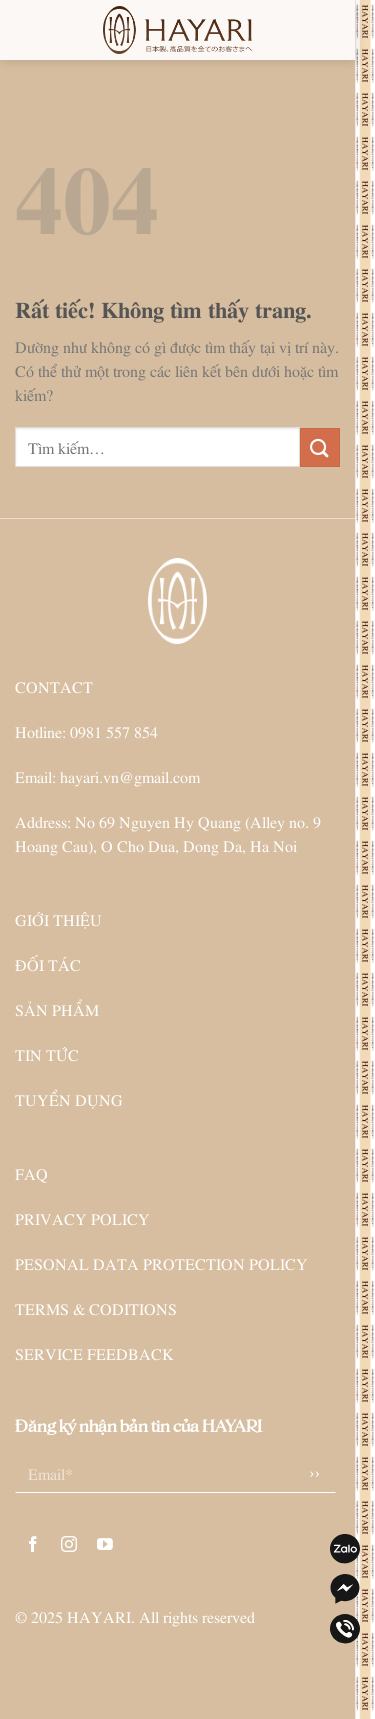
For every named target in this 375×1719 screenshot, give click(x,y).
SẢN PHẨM (57, 1009)
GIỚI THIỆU (58, 919)
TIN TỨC (47, 1054)
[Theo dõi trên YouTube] (105, 1544)
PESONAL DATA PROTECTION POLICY (161, 1263)
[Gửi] (320, 447)
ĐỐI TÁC (48, 964)
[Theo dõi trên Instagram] (69, 1544)
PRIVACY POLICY (82, 1218)
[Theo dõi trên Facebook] (33, 1544)
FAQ (31, 1173)
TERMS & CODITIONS (96, 1308)
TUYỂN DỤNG (69, 1099)
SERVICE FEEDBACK (94, 1353)
